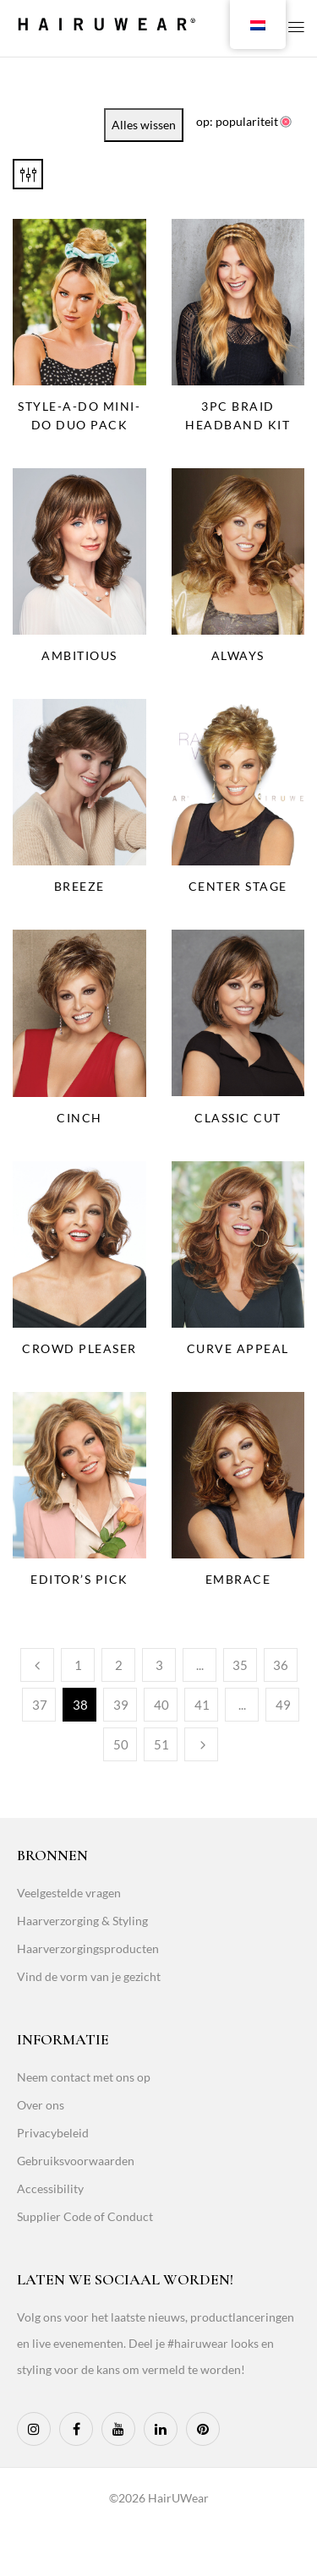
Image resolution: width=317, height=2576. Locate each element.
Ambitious (79, 655)
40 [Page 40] (161, 1704)
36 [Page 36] (280, 1665)
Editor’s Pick (79, 1579)
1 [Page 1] (78, 1665)
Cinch (79, 1118)
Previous (37, 1665)
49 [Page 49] (283, 1704)
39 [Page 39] (120, 1704)
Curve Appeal (238, 1348)
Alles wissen (144, 124)
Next (201, 1744)
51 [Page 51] (161, 1744)
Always (238, 655)
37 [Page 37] (39, 1704)
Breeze (79, 886)
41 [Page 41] (202, 1704)
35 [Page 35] (240, 1665)
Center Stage (238, 886)
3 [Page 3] (159, 1665)
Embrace (238, 1579)
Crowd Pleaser (79, 1348)
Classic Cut (237, 1118)
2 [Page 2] (119, 1665)
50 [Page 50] (120, 1744)
